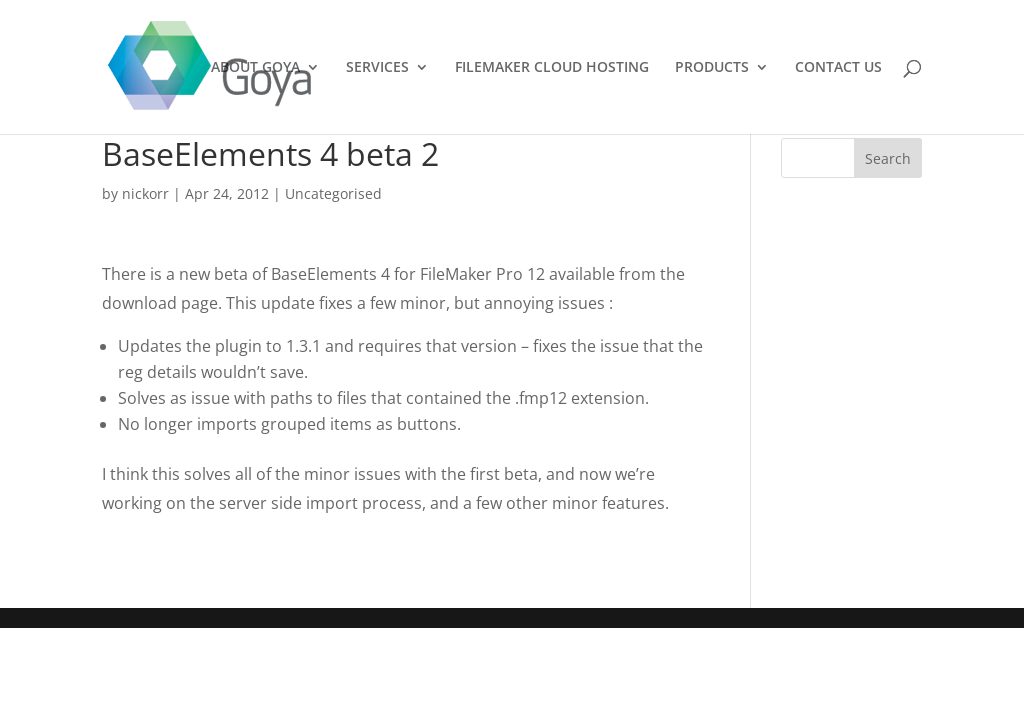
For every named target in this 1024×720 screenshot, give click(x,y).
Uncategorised (333, 193)
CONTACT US (838, 68)
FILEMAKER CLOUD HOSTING (552, 68)
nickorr (145, 193)
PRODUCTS (712, 68)
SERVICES (377, 68)
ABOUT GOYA (255, 68)
